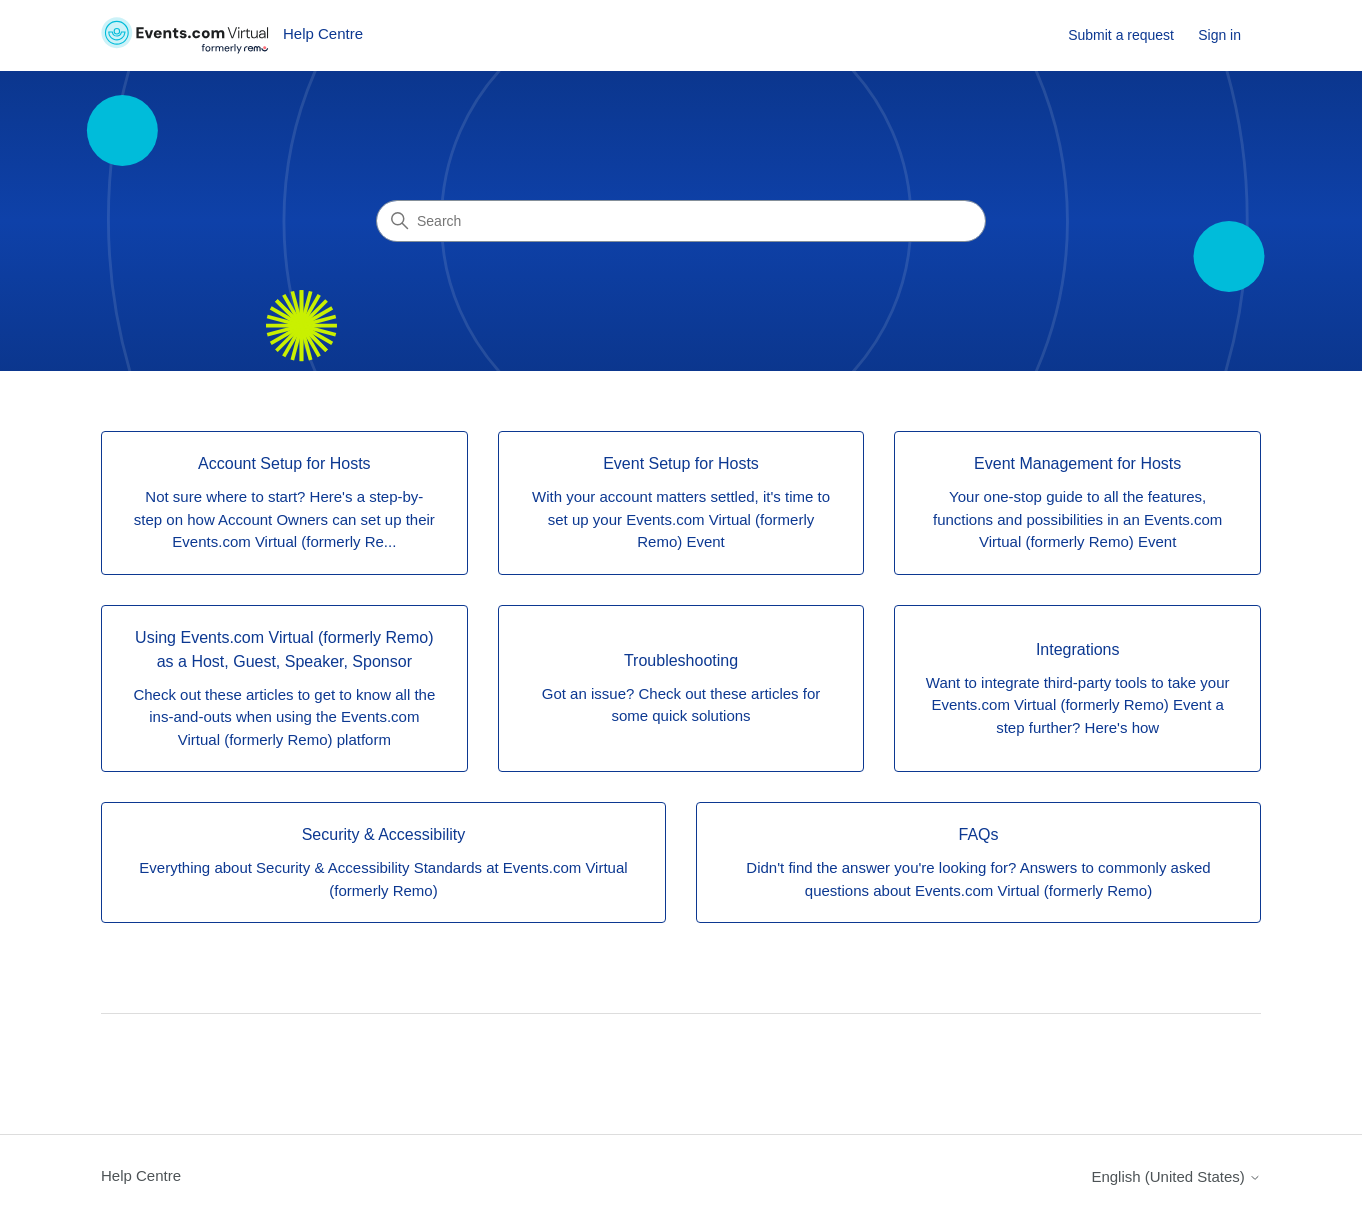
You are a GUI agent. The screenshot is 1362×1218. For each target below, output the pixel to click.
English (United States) (1176, 1176)
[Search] (681, 221)
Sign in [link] (1219, 35)
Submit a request (1121, 35)
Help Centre (141, 1175)
